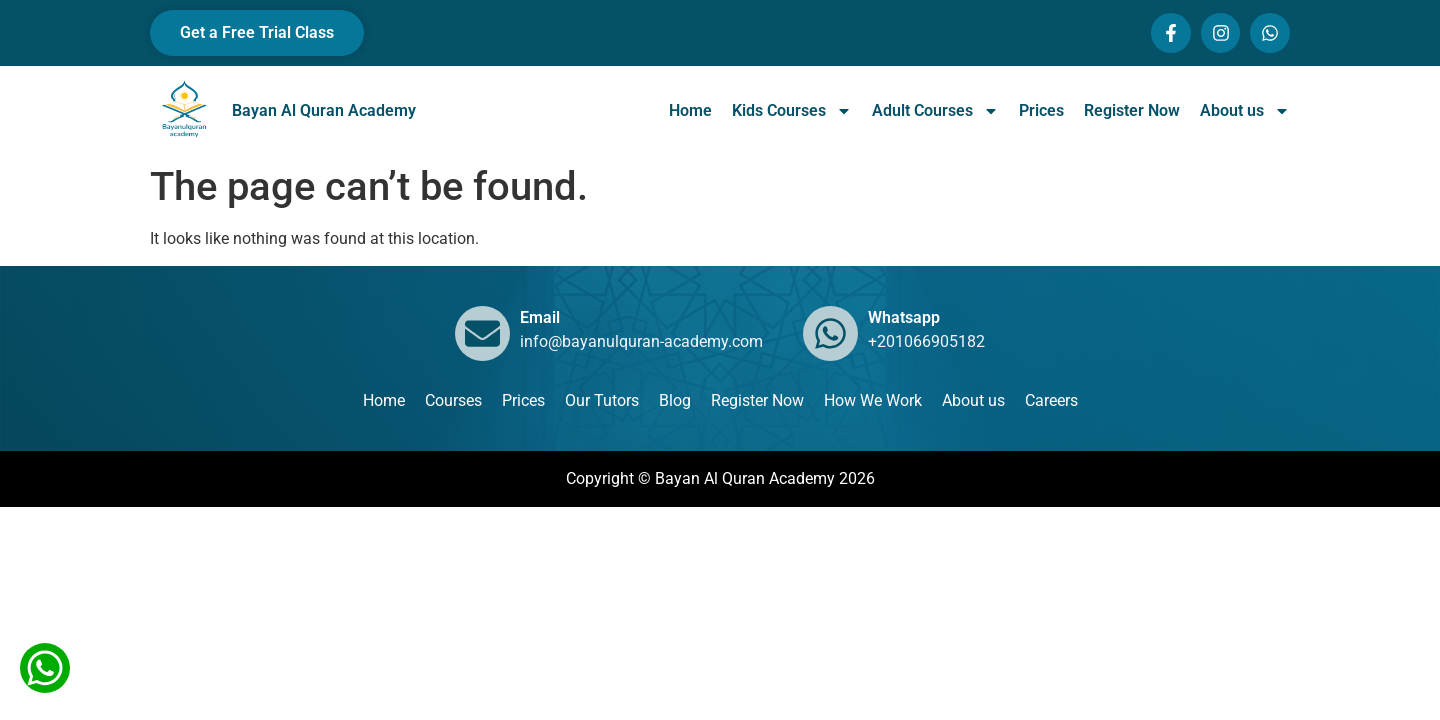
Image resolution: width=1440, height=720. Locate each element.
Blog (675, 400)
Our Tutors (602, 400)
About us (1245, 111)
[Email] (482, 333)
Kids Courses (792, 111)
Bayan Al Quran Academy (324, 110)
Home (690, 110)
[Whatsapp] (830, 333)
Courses (453, 400)
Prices (1041, 110)
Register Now (1132, 110)
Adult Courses (935, 111)
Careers (1051, 400)
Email (540, 317)
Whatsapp (904, 317)
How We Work (873, 400)
